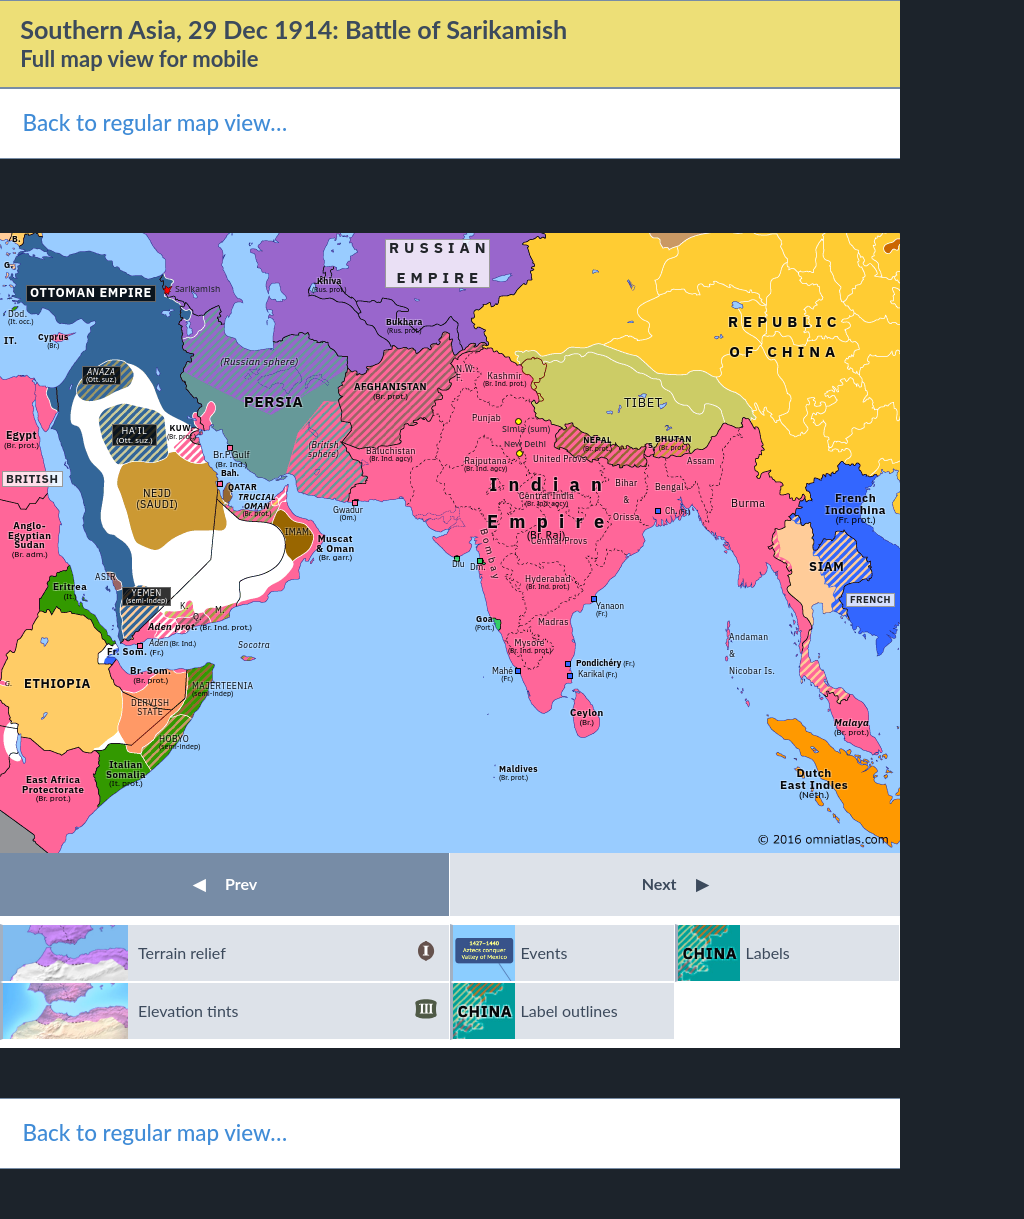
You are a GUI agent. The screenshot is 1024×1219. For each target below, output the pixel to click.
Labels (768, 952)
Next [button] (675, 883)
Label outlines (569, 1010)
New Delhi (525, 443)
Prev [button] (225, 883)
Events (544, 952)
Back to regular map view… (154, 122)
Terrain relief (287, 953)
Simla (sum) (526, 428)
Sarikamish (197, 288)
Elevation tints (287, 1011)
